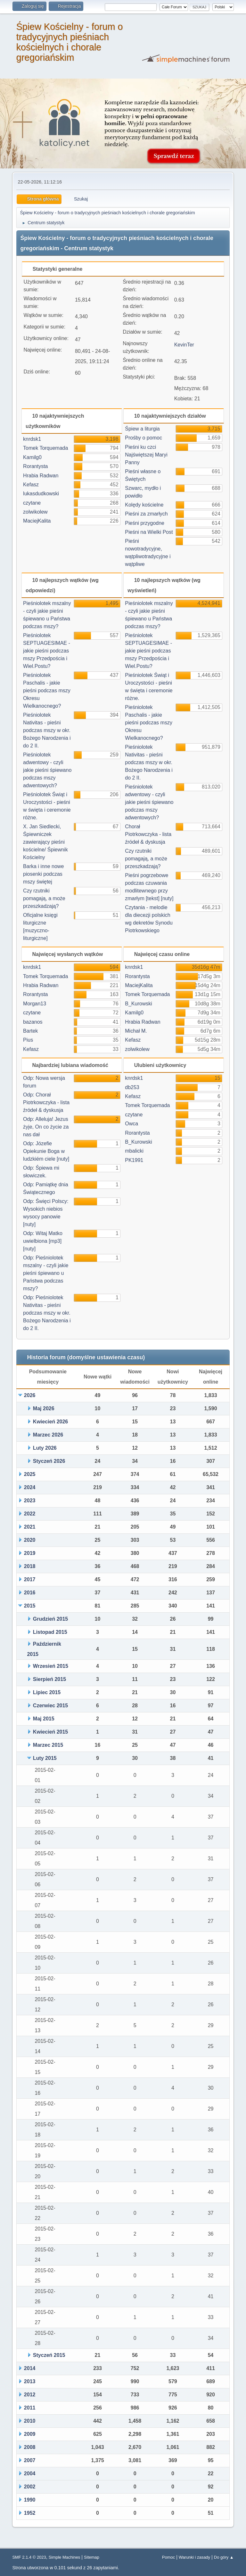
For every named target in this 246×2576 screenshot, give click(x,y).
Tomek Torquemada (45, 448)
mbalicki (134, 1151)
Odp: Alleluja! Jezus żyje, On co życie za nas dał (46, 1126)
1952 (30, 2513)
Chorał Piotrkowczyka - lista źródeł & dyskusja (148, 834)
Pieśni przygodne (144, 523)
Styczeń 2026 (49, 1461)
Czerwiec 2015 (50, 1705)
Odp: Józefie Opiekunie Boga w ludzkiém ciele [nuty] (46, 1151)
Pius (28, 1040)
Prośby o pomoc (143, 437)
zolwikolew (35, 512)
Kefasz (31, 484)
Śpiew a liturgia (142, 428)
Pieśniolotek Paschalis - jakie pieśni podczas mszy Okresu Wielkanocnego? (46, 690)
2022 (30, 1513)
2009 (30, 2434)
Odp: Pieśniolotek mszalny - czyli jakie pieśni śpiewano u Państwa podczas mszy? (45, 1273)
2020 (30, 1540)
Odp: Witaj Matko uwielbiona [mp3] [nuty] (42, 1241)
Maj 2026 (43, 1408)
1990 (30, 2500)
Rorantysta (35, 466)
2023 (30, 1500)
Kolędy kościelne (144, 505)
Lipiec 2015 (47, 1692)
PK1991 (134, 1160)
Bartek (30, 1031)
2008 (30, 2447)
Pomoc (168, 2557)
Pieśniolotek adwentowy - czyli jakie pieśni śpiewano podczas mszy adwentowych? (47, 770)
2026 (30, 1395)
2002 (30, 2486)
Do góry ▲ (224, 2557)
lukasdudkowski (41, 493)
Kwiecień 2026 (50, 1421)
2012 (30, 2394)
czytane (32, 503)
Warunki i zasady (194, 2557)
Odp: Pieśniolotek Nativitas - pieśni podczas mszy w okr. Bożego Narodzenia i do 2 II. (47, 1313)
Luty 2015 (45, 1758)
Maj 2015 (43, 1718)
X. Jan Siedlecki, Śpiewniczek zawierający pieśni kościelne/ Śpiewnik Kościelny (45, 842)
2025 (30, 1474)
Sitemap (91, 2557)
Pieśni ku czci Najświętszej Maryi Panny (146, 454)
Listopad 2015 (50, 1632)
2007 (30, 2460)
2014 (30, 2368)
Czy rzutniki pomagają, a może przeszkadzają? (44, 898)
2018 (30, 1566)
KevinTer (184, 344)
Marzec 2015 (48, 1745)
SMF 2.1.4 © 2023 (29, 2557)
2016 (30, 1592)
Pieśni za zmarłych (146, 513)
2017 (30, 1579)
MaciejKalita (37, 521)
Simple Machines (64, 2557)
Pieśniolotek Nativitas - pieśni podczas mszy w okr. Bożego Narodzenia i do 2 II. (47, 730)
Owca (131, 1123)
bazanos (33, 1022)
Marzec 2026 (48, 1434)
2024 (30, 1487)
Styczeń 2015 (49, 2355)
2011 (30, 2407)
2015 (30, 1605)
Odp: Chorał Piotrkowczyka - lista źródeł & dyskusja (46, 1102)
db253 (132, 1087)
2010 (30, 2421)
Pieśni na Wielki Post (149, 532)
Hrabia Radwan (40, 475)
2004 (30, 2473)
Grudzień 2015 (50, 1619)
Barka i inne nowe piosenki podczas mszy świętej (43, 874)
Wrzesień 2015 (50, 1666)
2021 (30, 1527)
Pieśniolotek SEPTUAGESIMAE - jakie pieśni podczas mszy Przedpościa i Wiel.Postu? (46, 651)
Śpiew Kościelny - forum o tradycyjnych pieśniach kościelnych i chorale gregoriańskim (69, 42)
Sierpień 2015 (49, 1679)
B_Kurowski (138, 1003)
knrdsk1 (32, 439)
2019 (30, 1553)
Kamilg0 (32, 457)
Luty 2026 (45, 1448)
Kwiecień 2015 (50, 1732)
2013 (30, 2381)
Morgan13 (34, 1003)
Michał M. (136, 1031)
